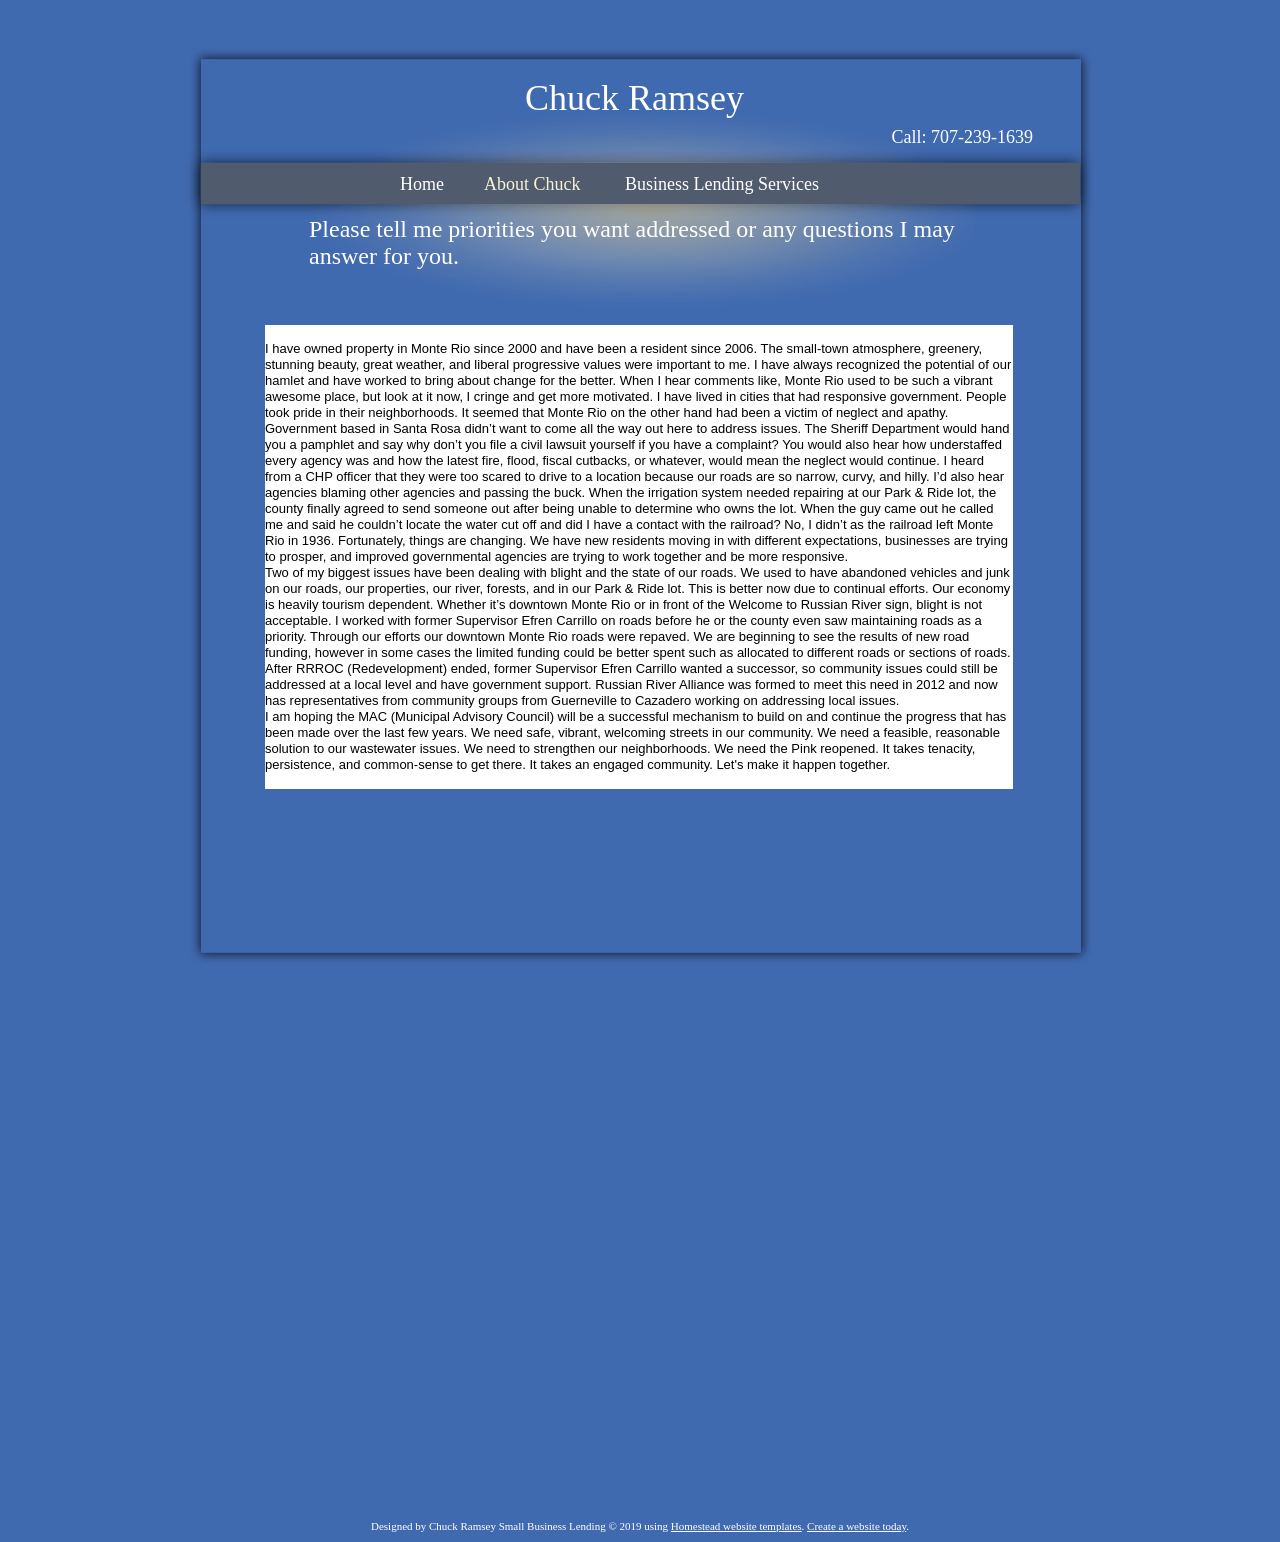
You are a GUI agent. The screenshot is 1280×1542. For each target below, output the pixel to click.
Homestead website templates (736, 1526)
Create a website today (856, 1526)
